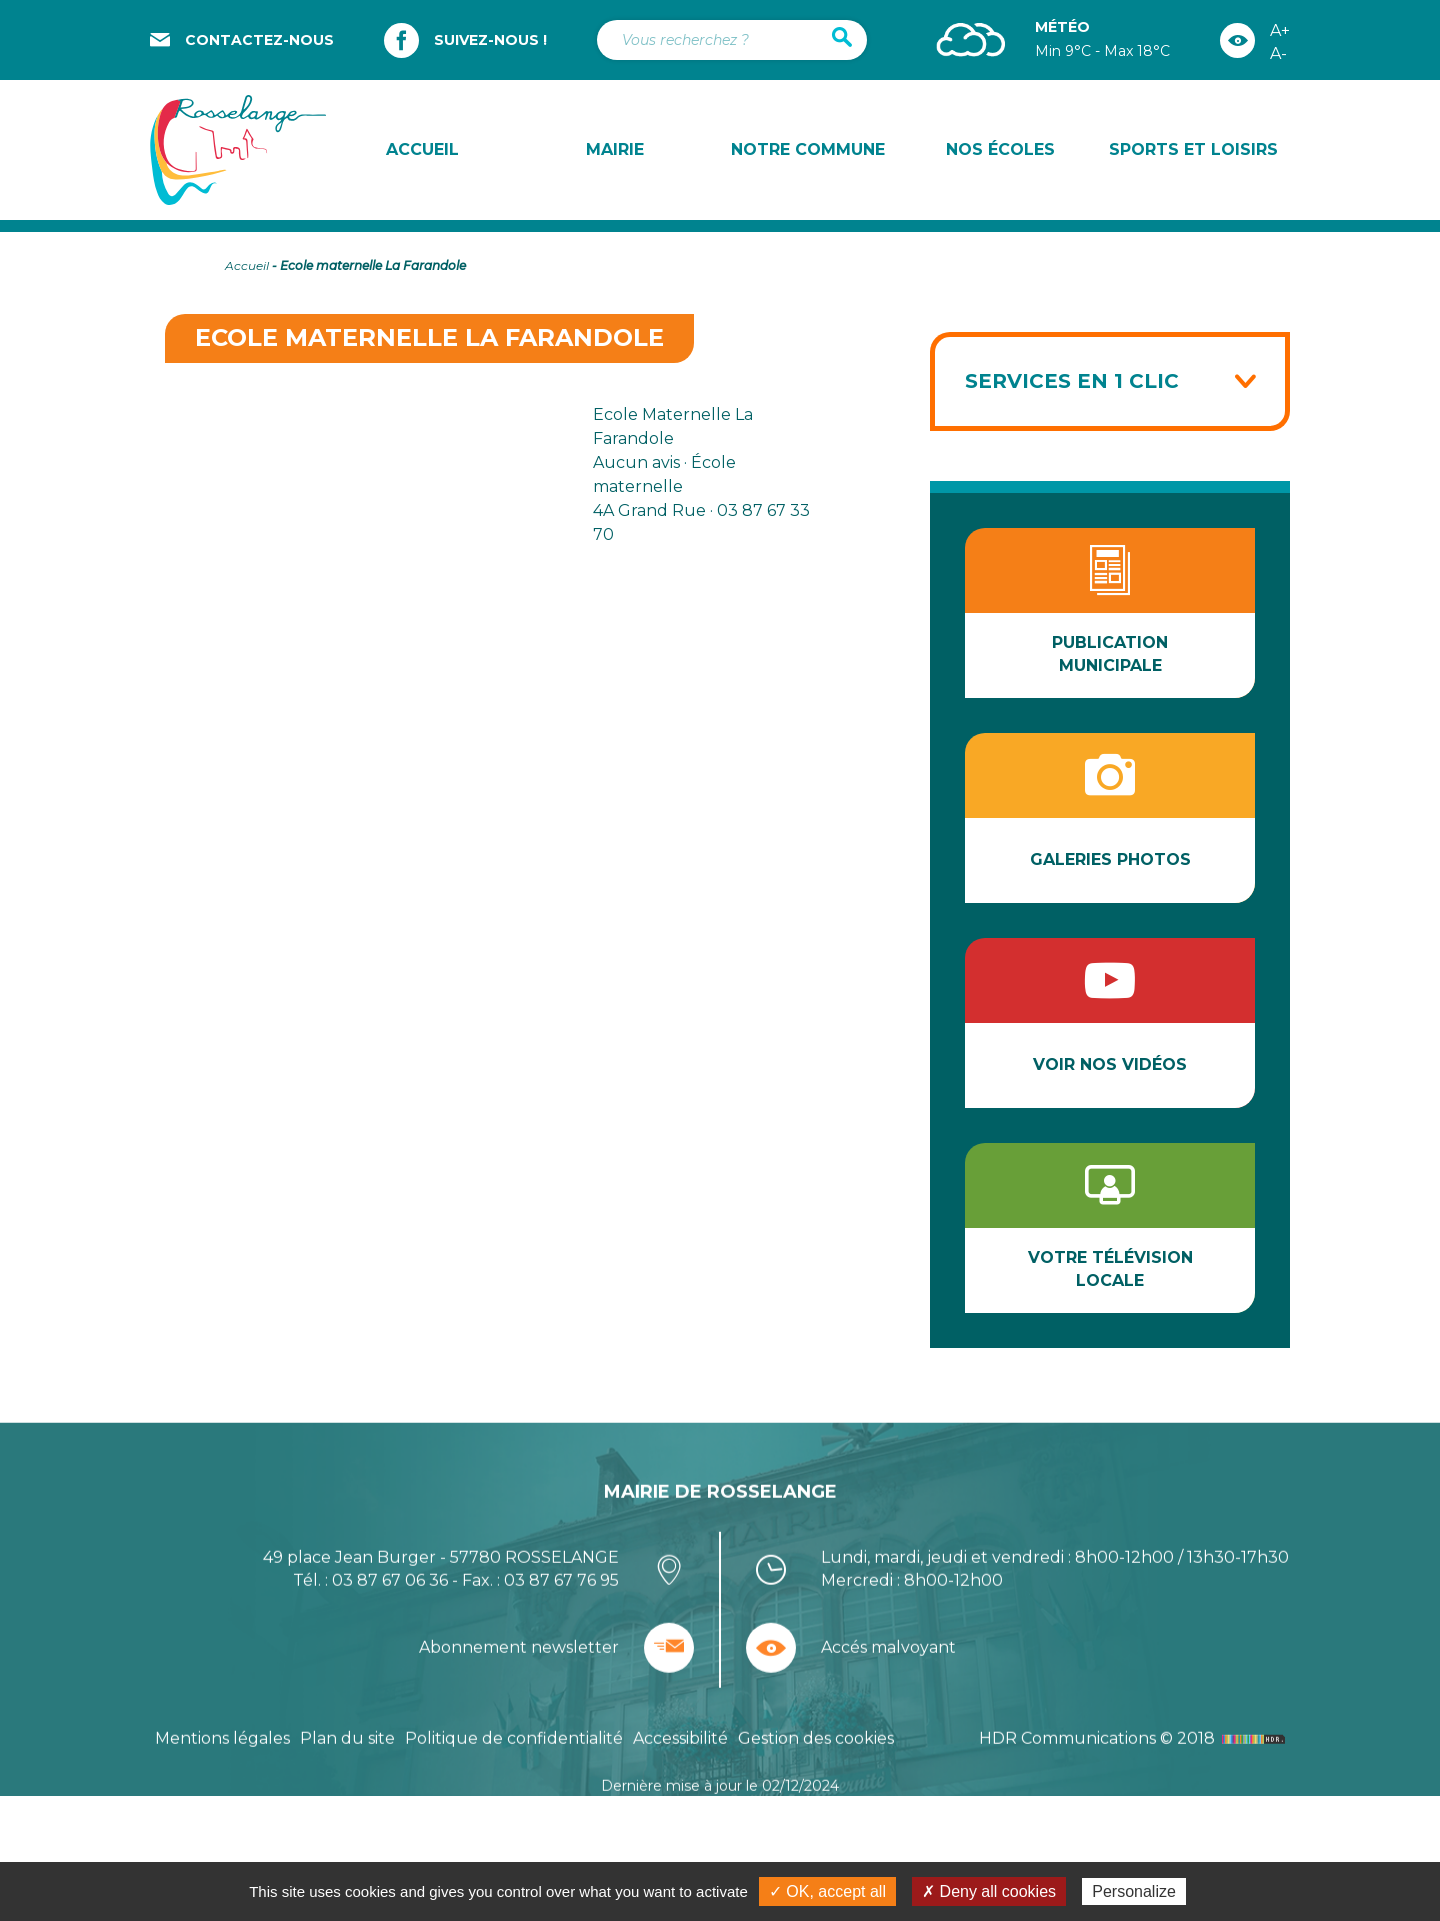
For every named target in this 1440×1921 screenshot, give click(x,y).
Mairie (615, 149)
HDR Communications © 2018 (1134, 1796)
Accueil (422, 149)
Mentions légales (222, 1796)
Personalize (1134, 1891)
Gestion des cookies (816, 1796)
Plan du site (347, 1796)
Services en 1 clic (1072, 381)
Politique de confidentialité (514, 1796)
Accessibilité (680, 1796)
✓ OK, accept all (827, 1891)
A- (1278, 53)
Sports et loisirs (1193, 149)
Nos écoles (1000, 149)
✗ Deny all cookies (989, 1891)
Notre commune (808, 149)
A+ (1280, 30)
